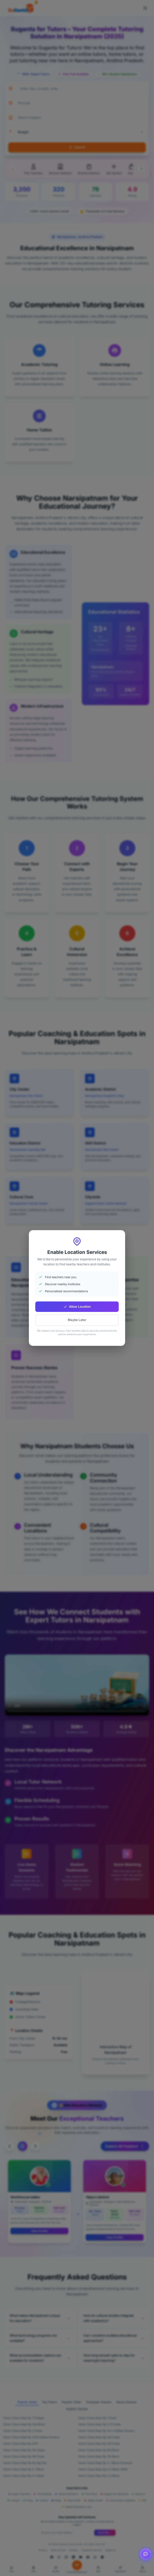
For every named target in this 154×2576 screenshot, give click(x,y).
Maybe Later (77, 1320)
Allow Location (77, 1307)
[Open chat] (145, 2554)
